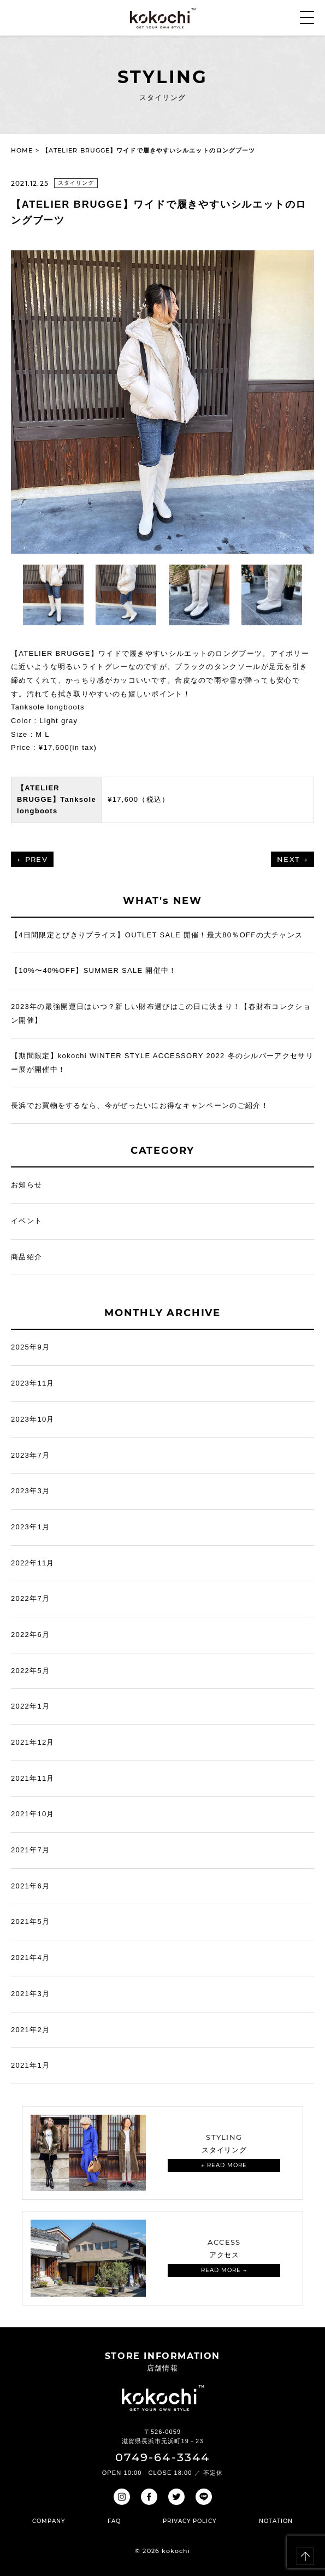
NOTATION (276, 2521)
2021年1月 (30, 2065)
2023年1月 (30, 1527)
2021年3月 (30, 1994)
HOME (22, 150)
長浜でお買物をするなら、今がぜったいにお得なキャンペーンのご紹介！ (140, 1105)
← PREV (32, 859)
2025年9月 (30, 1347)
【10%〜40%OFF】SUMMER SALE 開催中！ (94, 970)
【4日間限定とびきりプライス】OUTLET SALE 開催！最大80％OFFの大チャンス (157, 935)
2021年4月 (30, 1957)
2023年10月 (33, 1419)
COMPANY (48, 2521)
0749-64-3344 (162, 2457)
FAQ (114, 2521)
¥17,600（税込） (138, 799)
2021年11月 (33, 1778)
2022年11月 (33, 1563)
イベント (26, 1221)
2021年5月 (30, 1921)
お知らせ (26, 1185)
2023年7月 (30, 1455)
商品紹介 (26, 1257)
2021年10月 (33, 1814)
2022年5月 (30, 1671)
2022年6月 (30, 1634)
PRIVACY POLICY (189, 2521)
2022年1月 (30, 1706)
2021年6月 (30, 1886)
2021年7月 (30, 1850)
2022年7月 (30, 1598)
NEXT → (292, 859)
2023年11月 (33, 1383)
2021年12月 (33, 1742)
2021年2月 (30, 2030)
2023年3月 (30, 1491)
